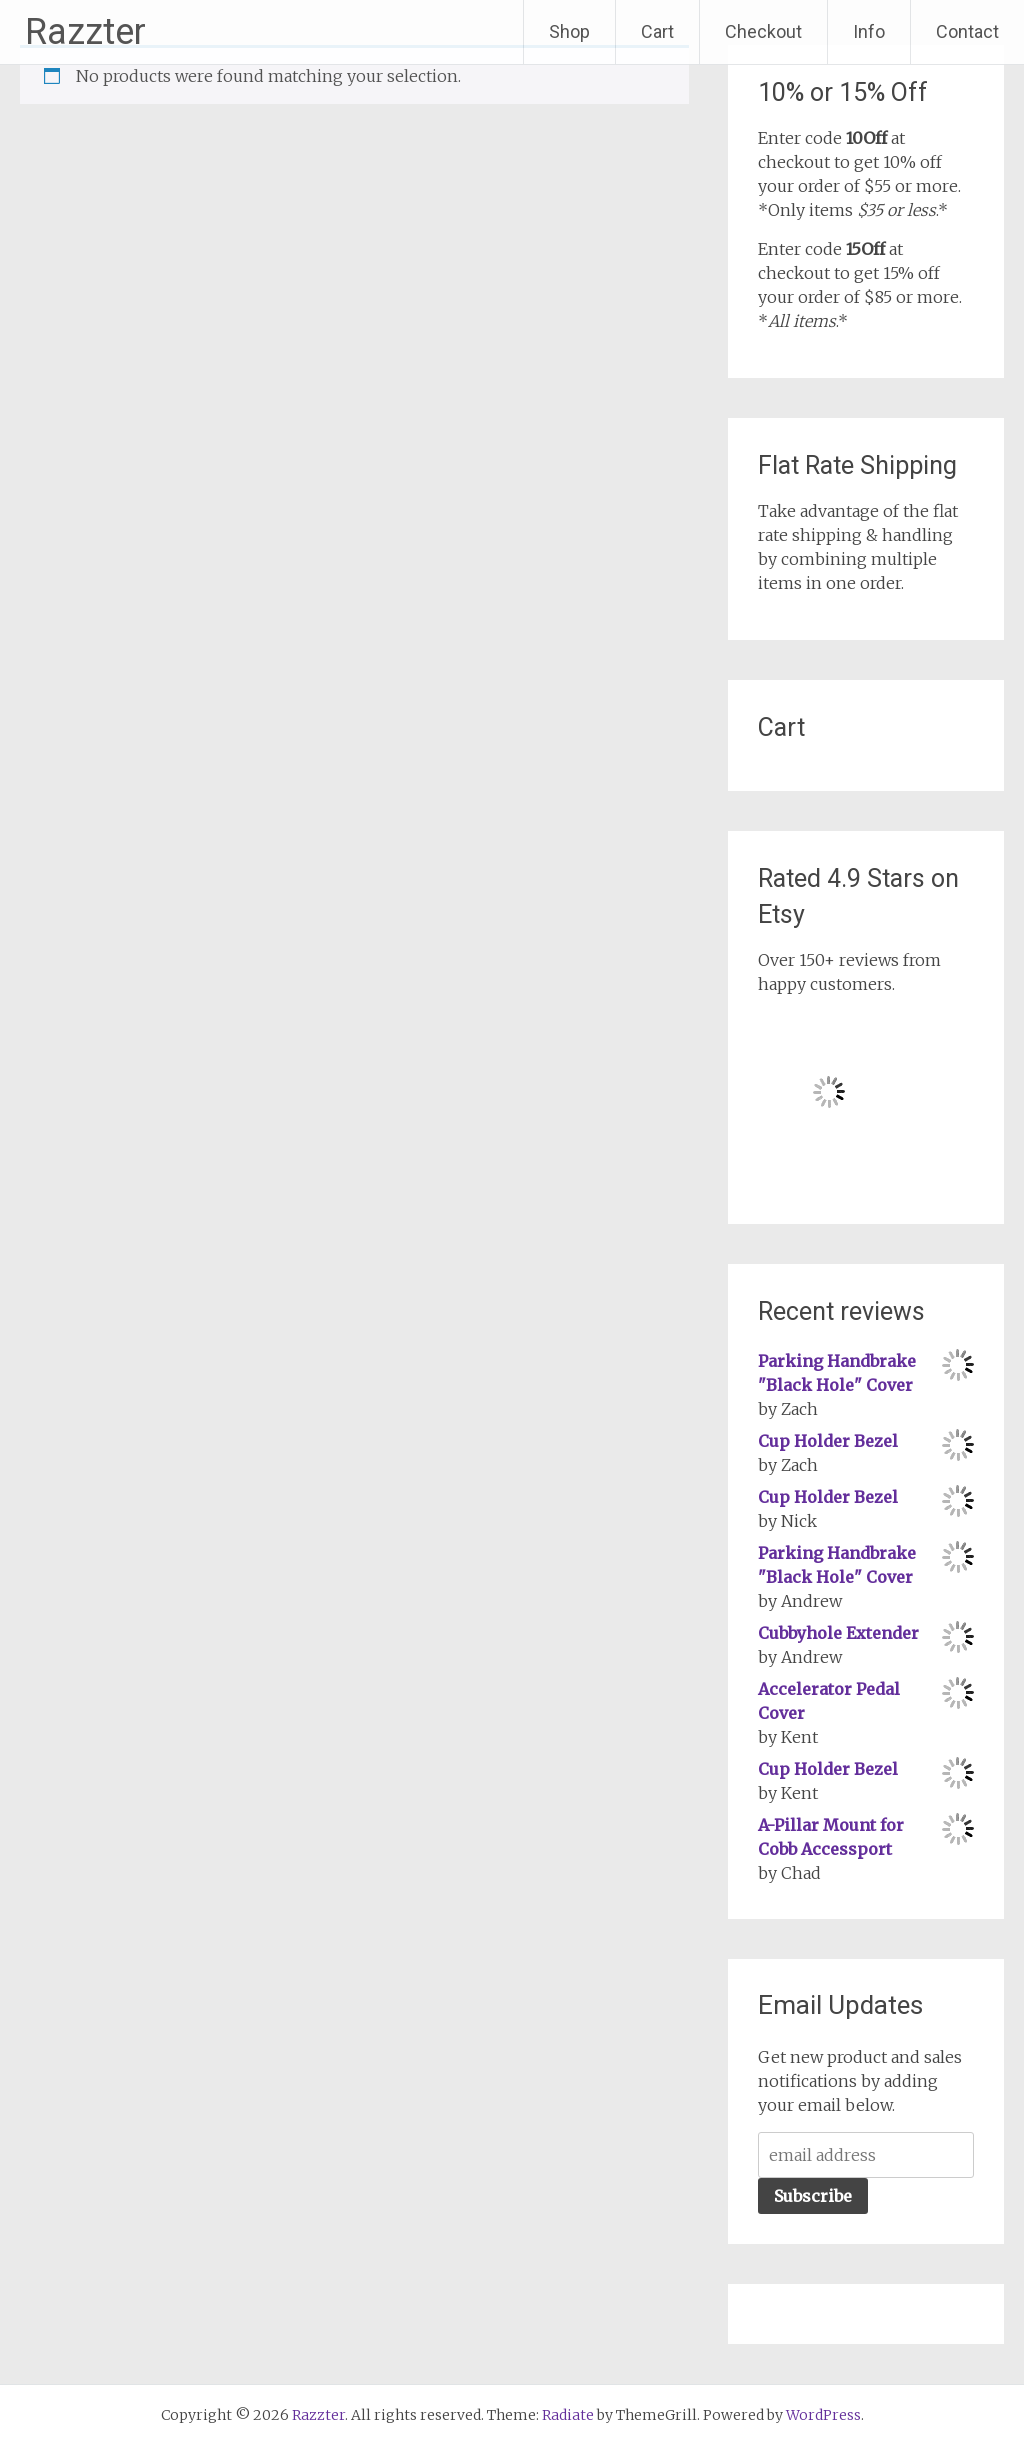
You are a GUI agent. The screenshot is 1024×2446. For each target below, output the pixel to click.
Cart (657, 31)
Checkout (763, 31)
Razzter (85, 32)
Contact (967, 31)
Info (869, 31)
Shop (569, 31)
